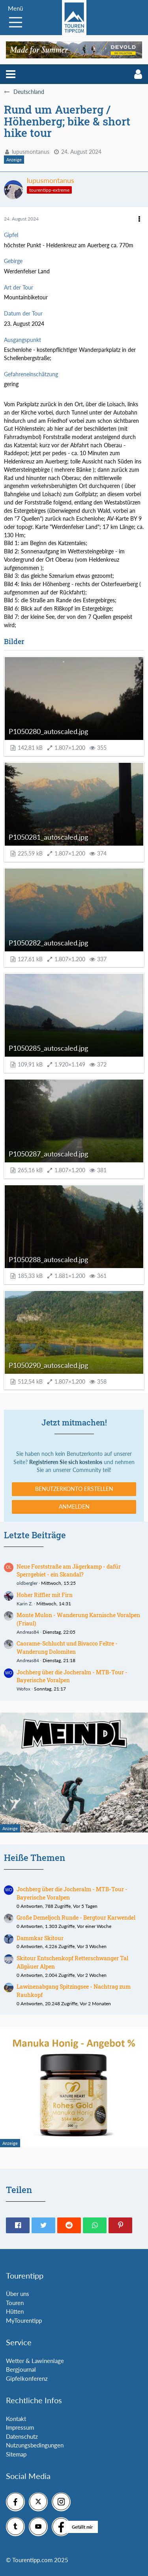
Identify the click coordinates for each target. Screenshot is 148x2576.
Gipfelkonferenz (27, 2378)
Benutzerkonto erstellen (74, 1488)
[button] (10, 74)
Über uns (17, 2293)
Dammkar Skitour (40, 1938)
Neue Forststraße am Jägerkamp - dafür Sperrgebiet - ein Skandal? (69, 1570)
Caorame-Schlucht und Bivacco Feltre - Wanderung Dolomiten (67, 1647)
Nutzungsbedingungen (35, 2445)
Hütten (15, 2311)
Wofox (23, 1689)
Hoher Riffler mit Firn (45, 1595)
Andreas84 (28, 1632)
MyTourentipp (24, 2320)
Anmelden (74, 1506)
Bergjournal (21, 2369)
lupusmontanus (30, 151)
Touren (15, 2302)
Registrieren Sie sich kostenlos (65, 1462)
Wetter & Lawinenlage (35, 2360)
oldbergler (27, 1583)
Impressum (20, 2427)
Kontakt (16, 2418)
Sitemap (16, 2454)
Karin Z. (25, 1603)
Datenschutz (22, 2436)
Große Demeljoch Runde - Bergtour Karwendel (76, 1917)
